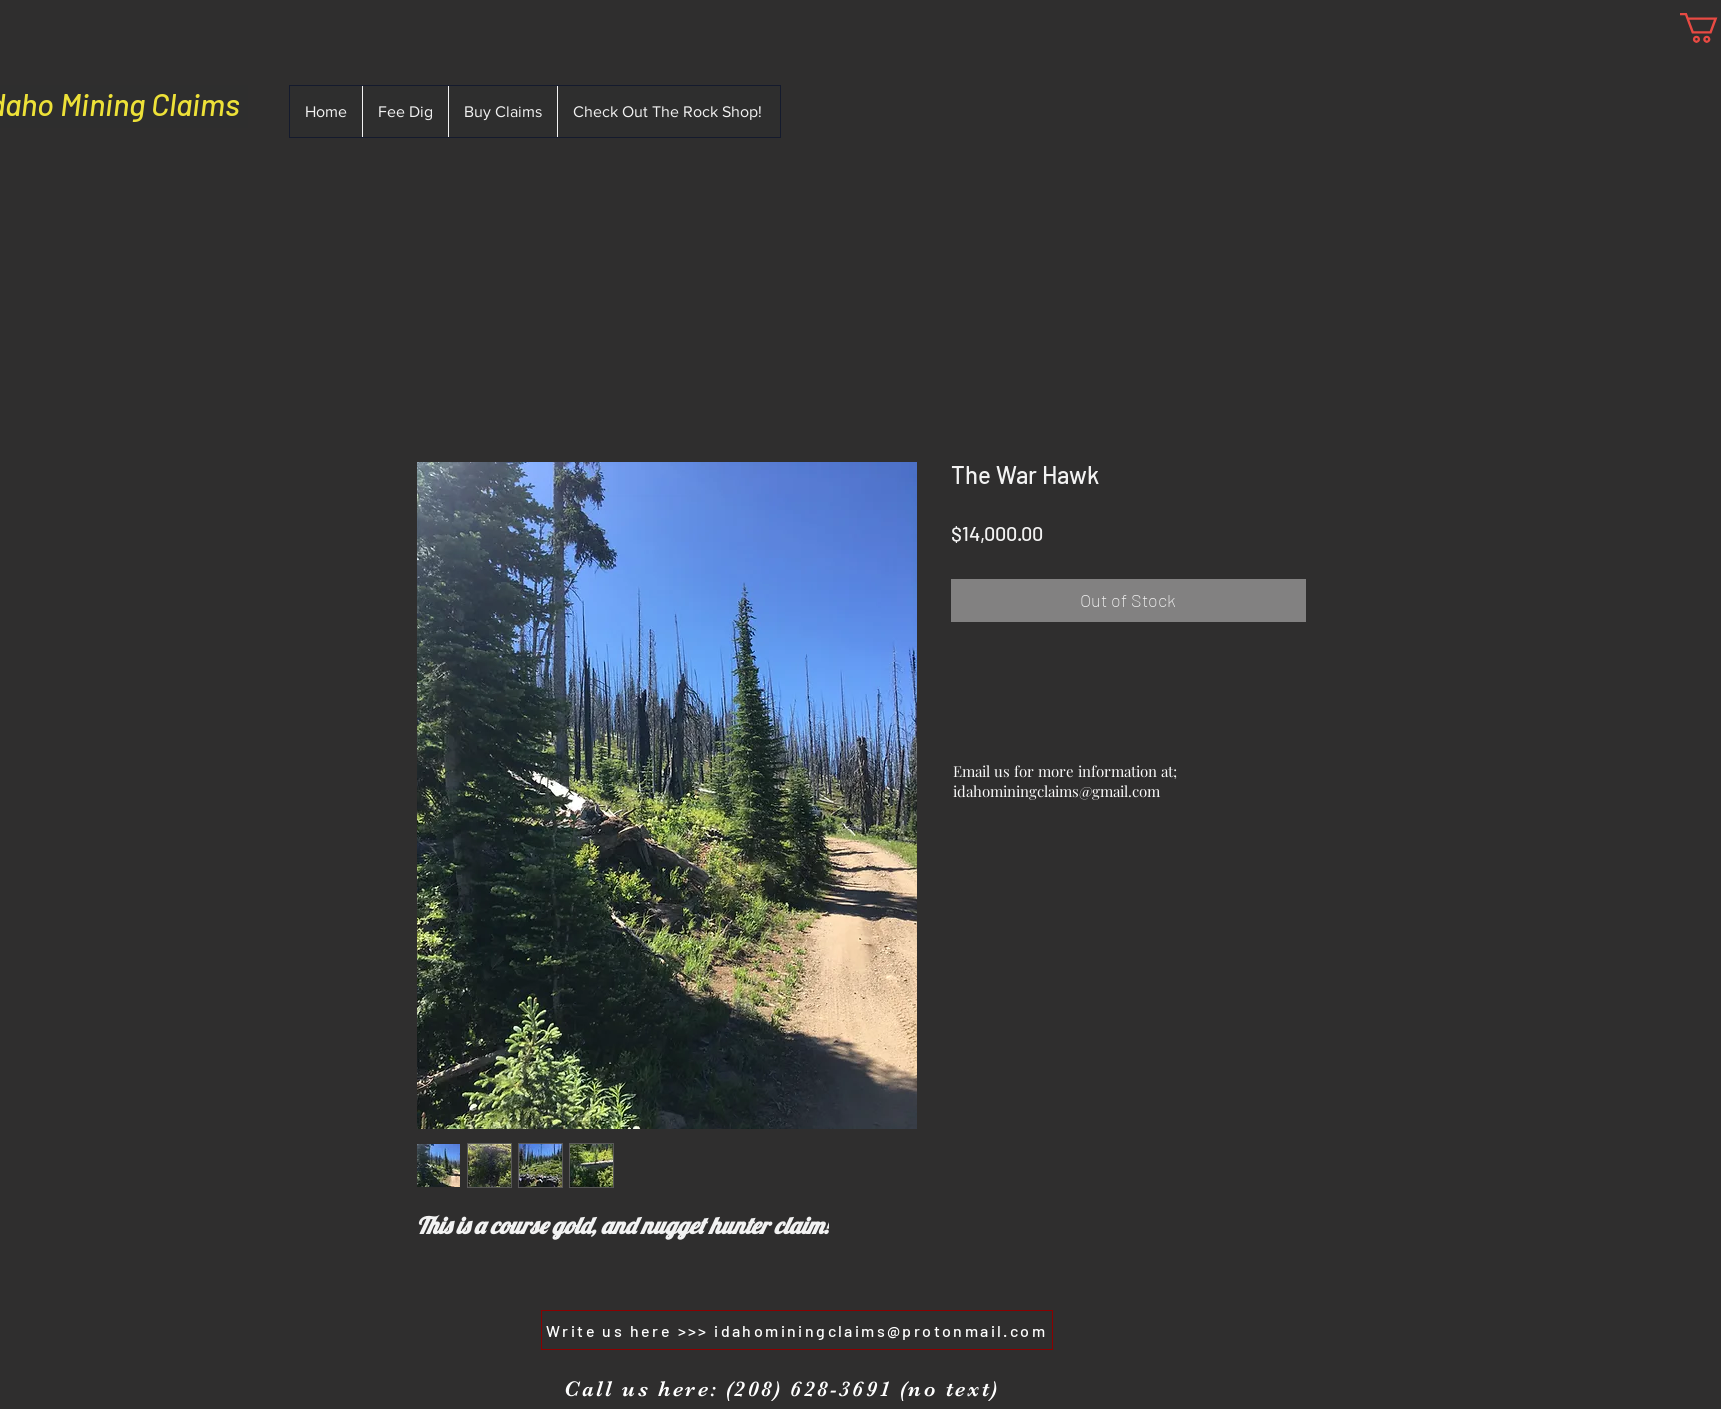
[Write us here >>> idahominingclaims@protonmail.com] (797, 1330)
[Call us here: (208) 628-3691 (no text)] (781, 1389)
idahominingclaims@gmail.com (1056, 791)
